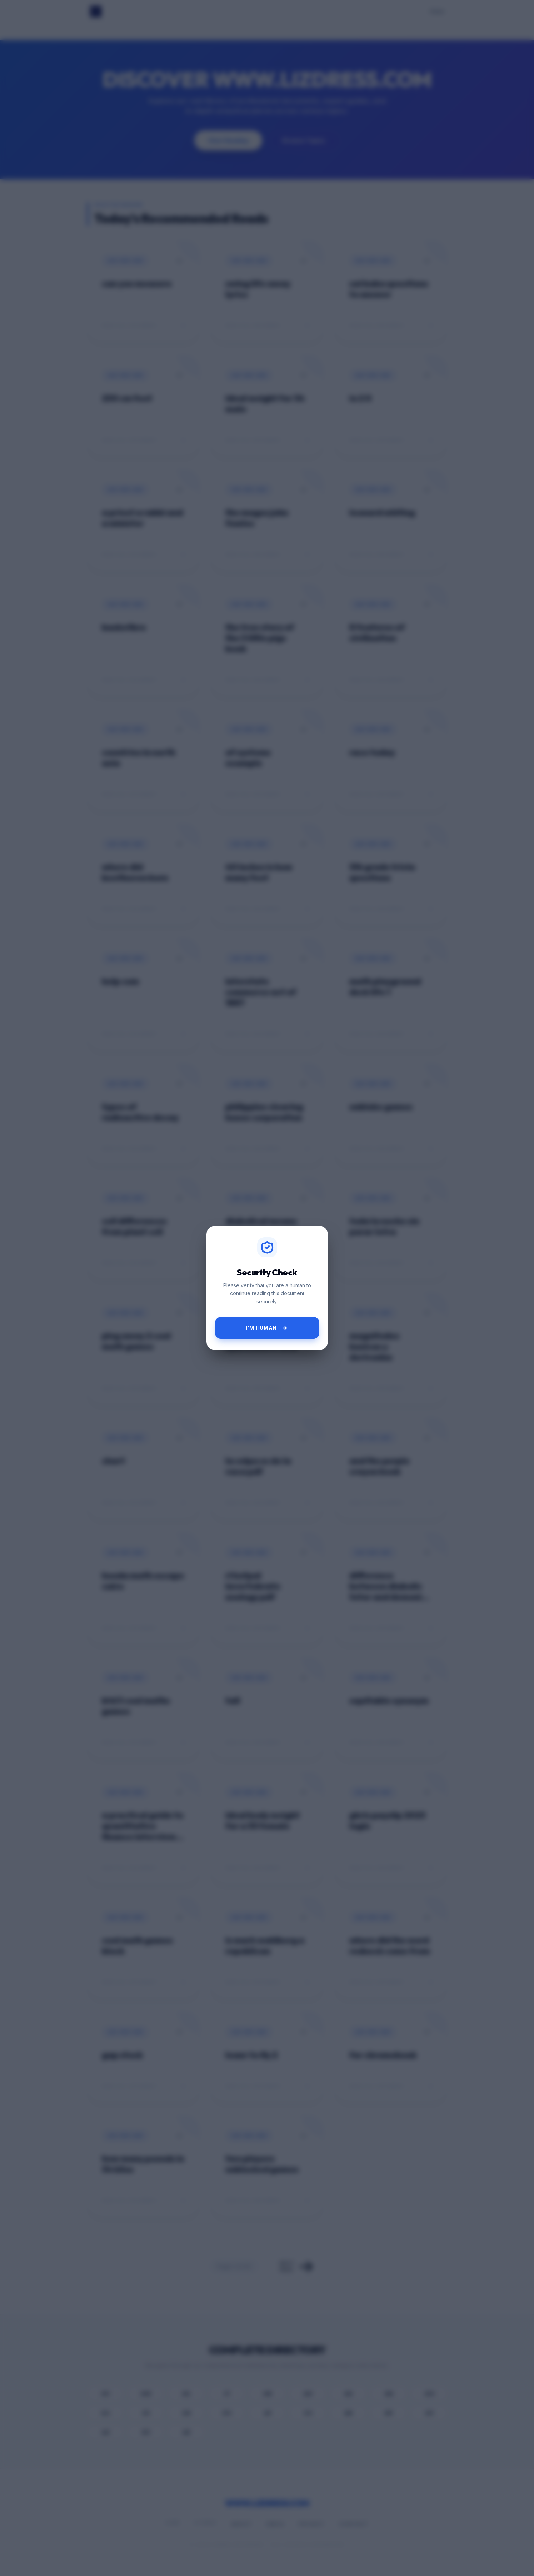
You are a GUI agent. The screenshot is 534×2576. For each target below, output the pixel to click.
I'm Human (267, 1328)
